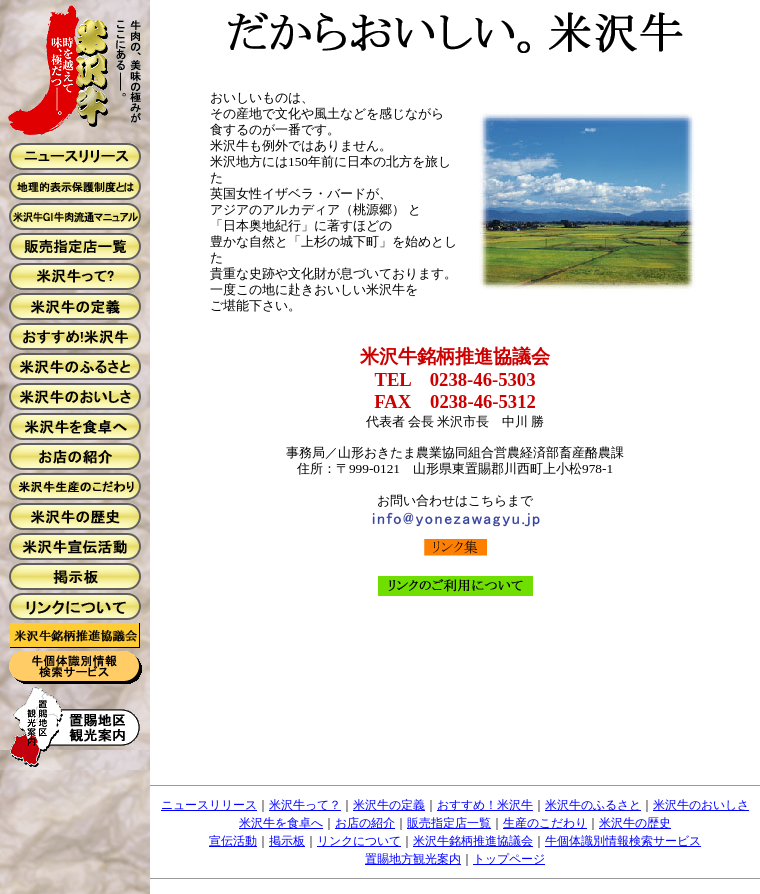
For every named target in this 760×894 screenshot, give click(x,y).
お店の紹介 (365, 823)
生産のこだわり (545, 823)
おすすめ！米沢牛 (485, 805)
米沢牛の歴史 (635, 823)
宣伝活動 (233, 841)
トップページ (509, 859)
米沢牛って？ (305, 805)
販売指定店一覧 (449, 823)
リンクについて (359, 841)
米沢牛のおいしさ (701, 805)
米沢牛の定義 (389, 805)
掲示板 (287, 841)
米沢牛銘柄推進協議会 (473, 841)
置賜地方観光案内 (413, 859)
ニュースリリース (209, 805)
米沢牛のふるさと (593, 805)
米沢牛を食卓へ (281, 823)
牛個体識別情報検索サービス (623, 841)
